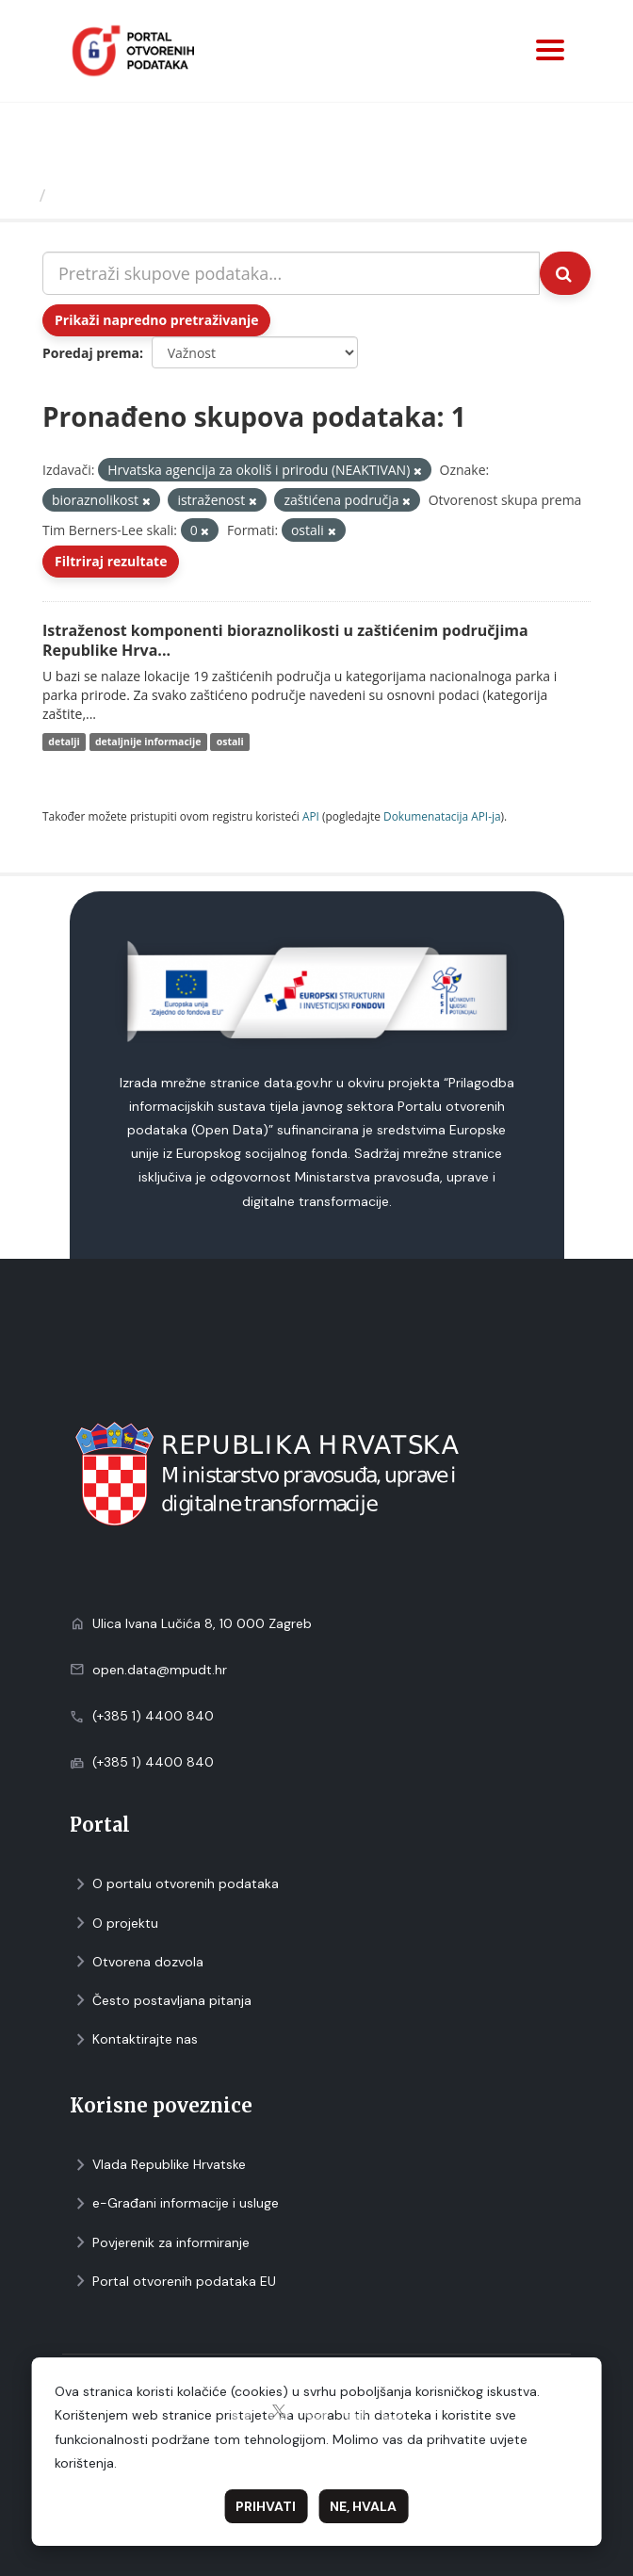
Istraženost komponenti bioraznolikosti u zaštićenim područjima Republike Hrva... (285, 640)
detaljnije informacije (148, 741)
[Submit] (565, 273)
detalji (63, 741)
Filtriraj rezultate (111, 561)
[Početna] (22, 195)
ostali (230, 741)
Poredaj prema (90, 353)
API (310, 815)
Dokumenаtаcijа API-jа (442, 815)
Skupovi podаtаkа (130, 195)
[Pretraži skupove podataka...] (291, 273)
